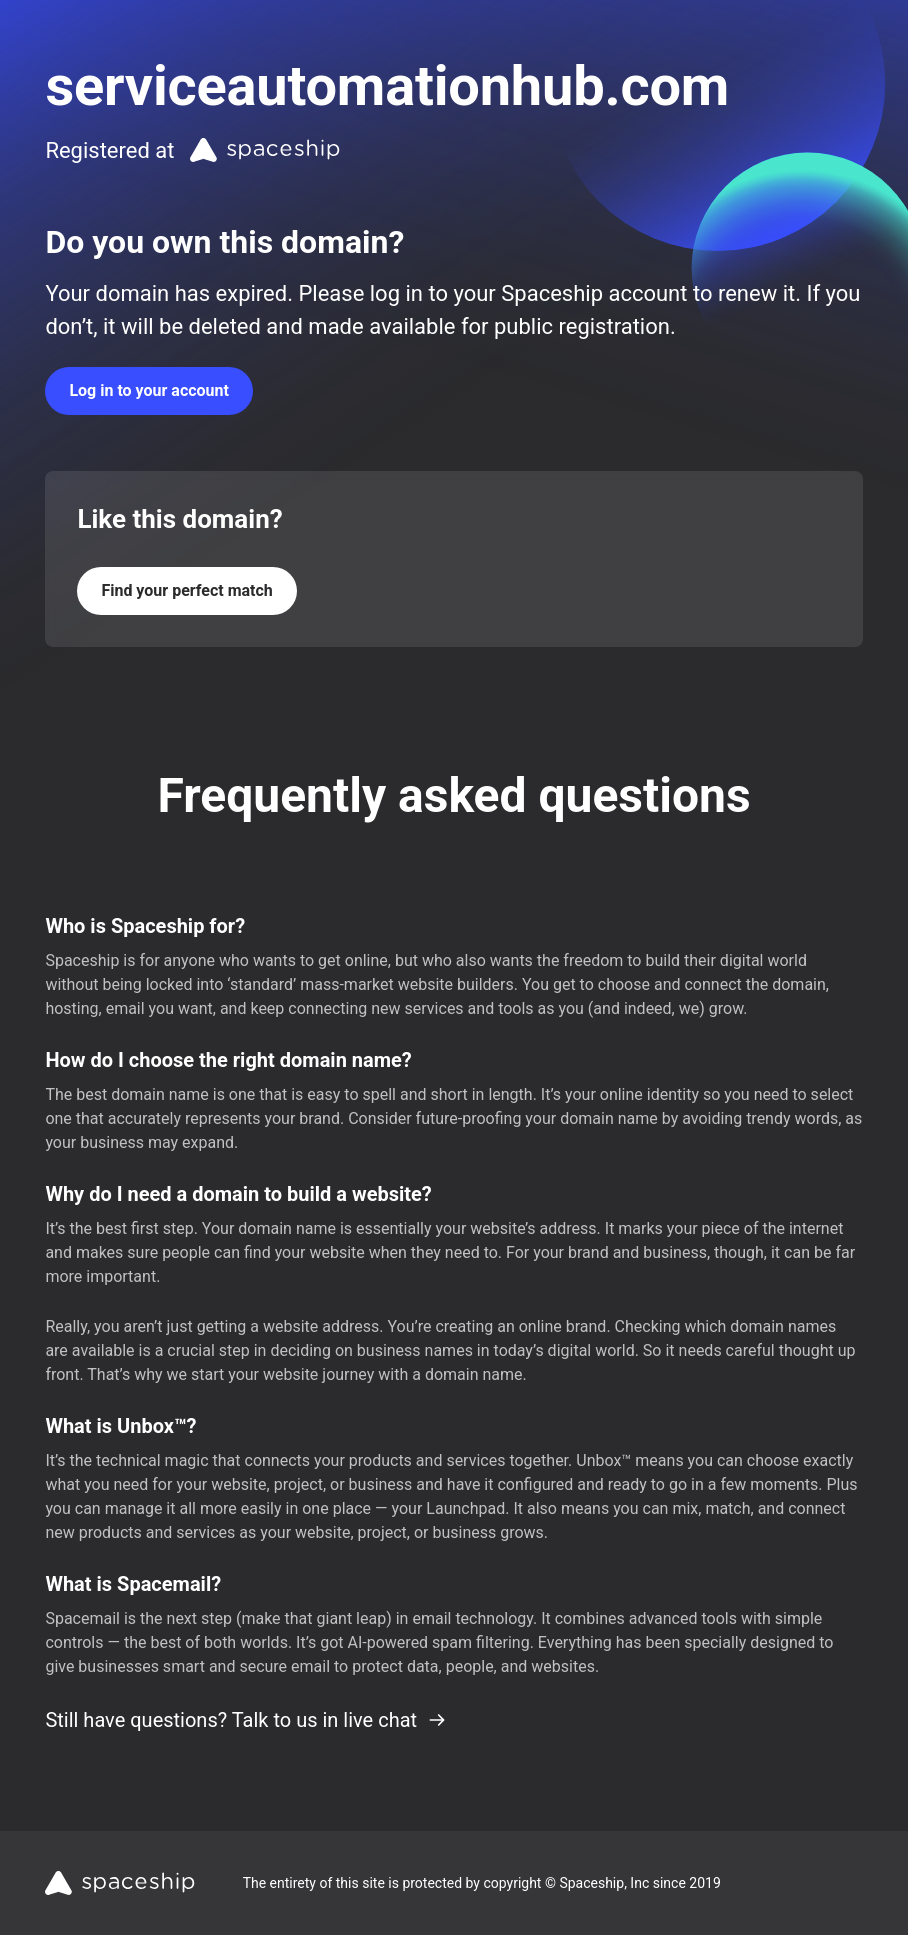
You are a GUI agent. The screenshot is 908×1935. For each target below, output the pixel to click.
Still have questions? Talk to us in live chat (246, 1720)
